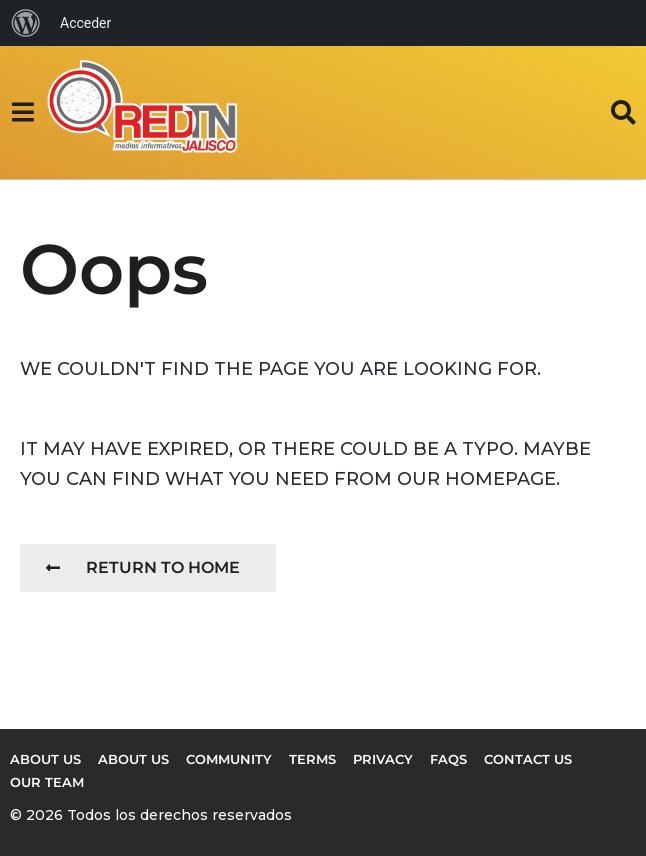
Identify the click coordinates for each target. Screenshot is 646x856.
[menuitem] (26, 23)
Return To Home (143, 567)
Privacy (383, 759)
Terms (312, 759)
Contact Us (528, 759)
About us (45, 759)
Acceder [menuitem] (85, 23)
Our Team (47, 782)
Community (229, 759)
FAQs (448, 759)
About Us (133, 759)
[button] (22, 112)
